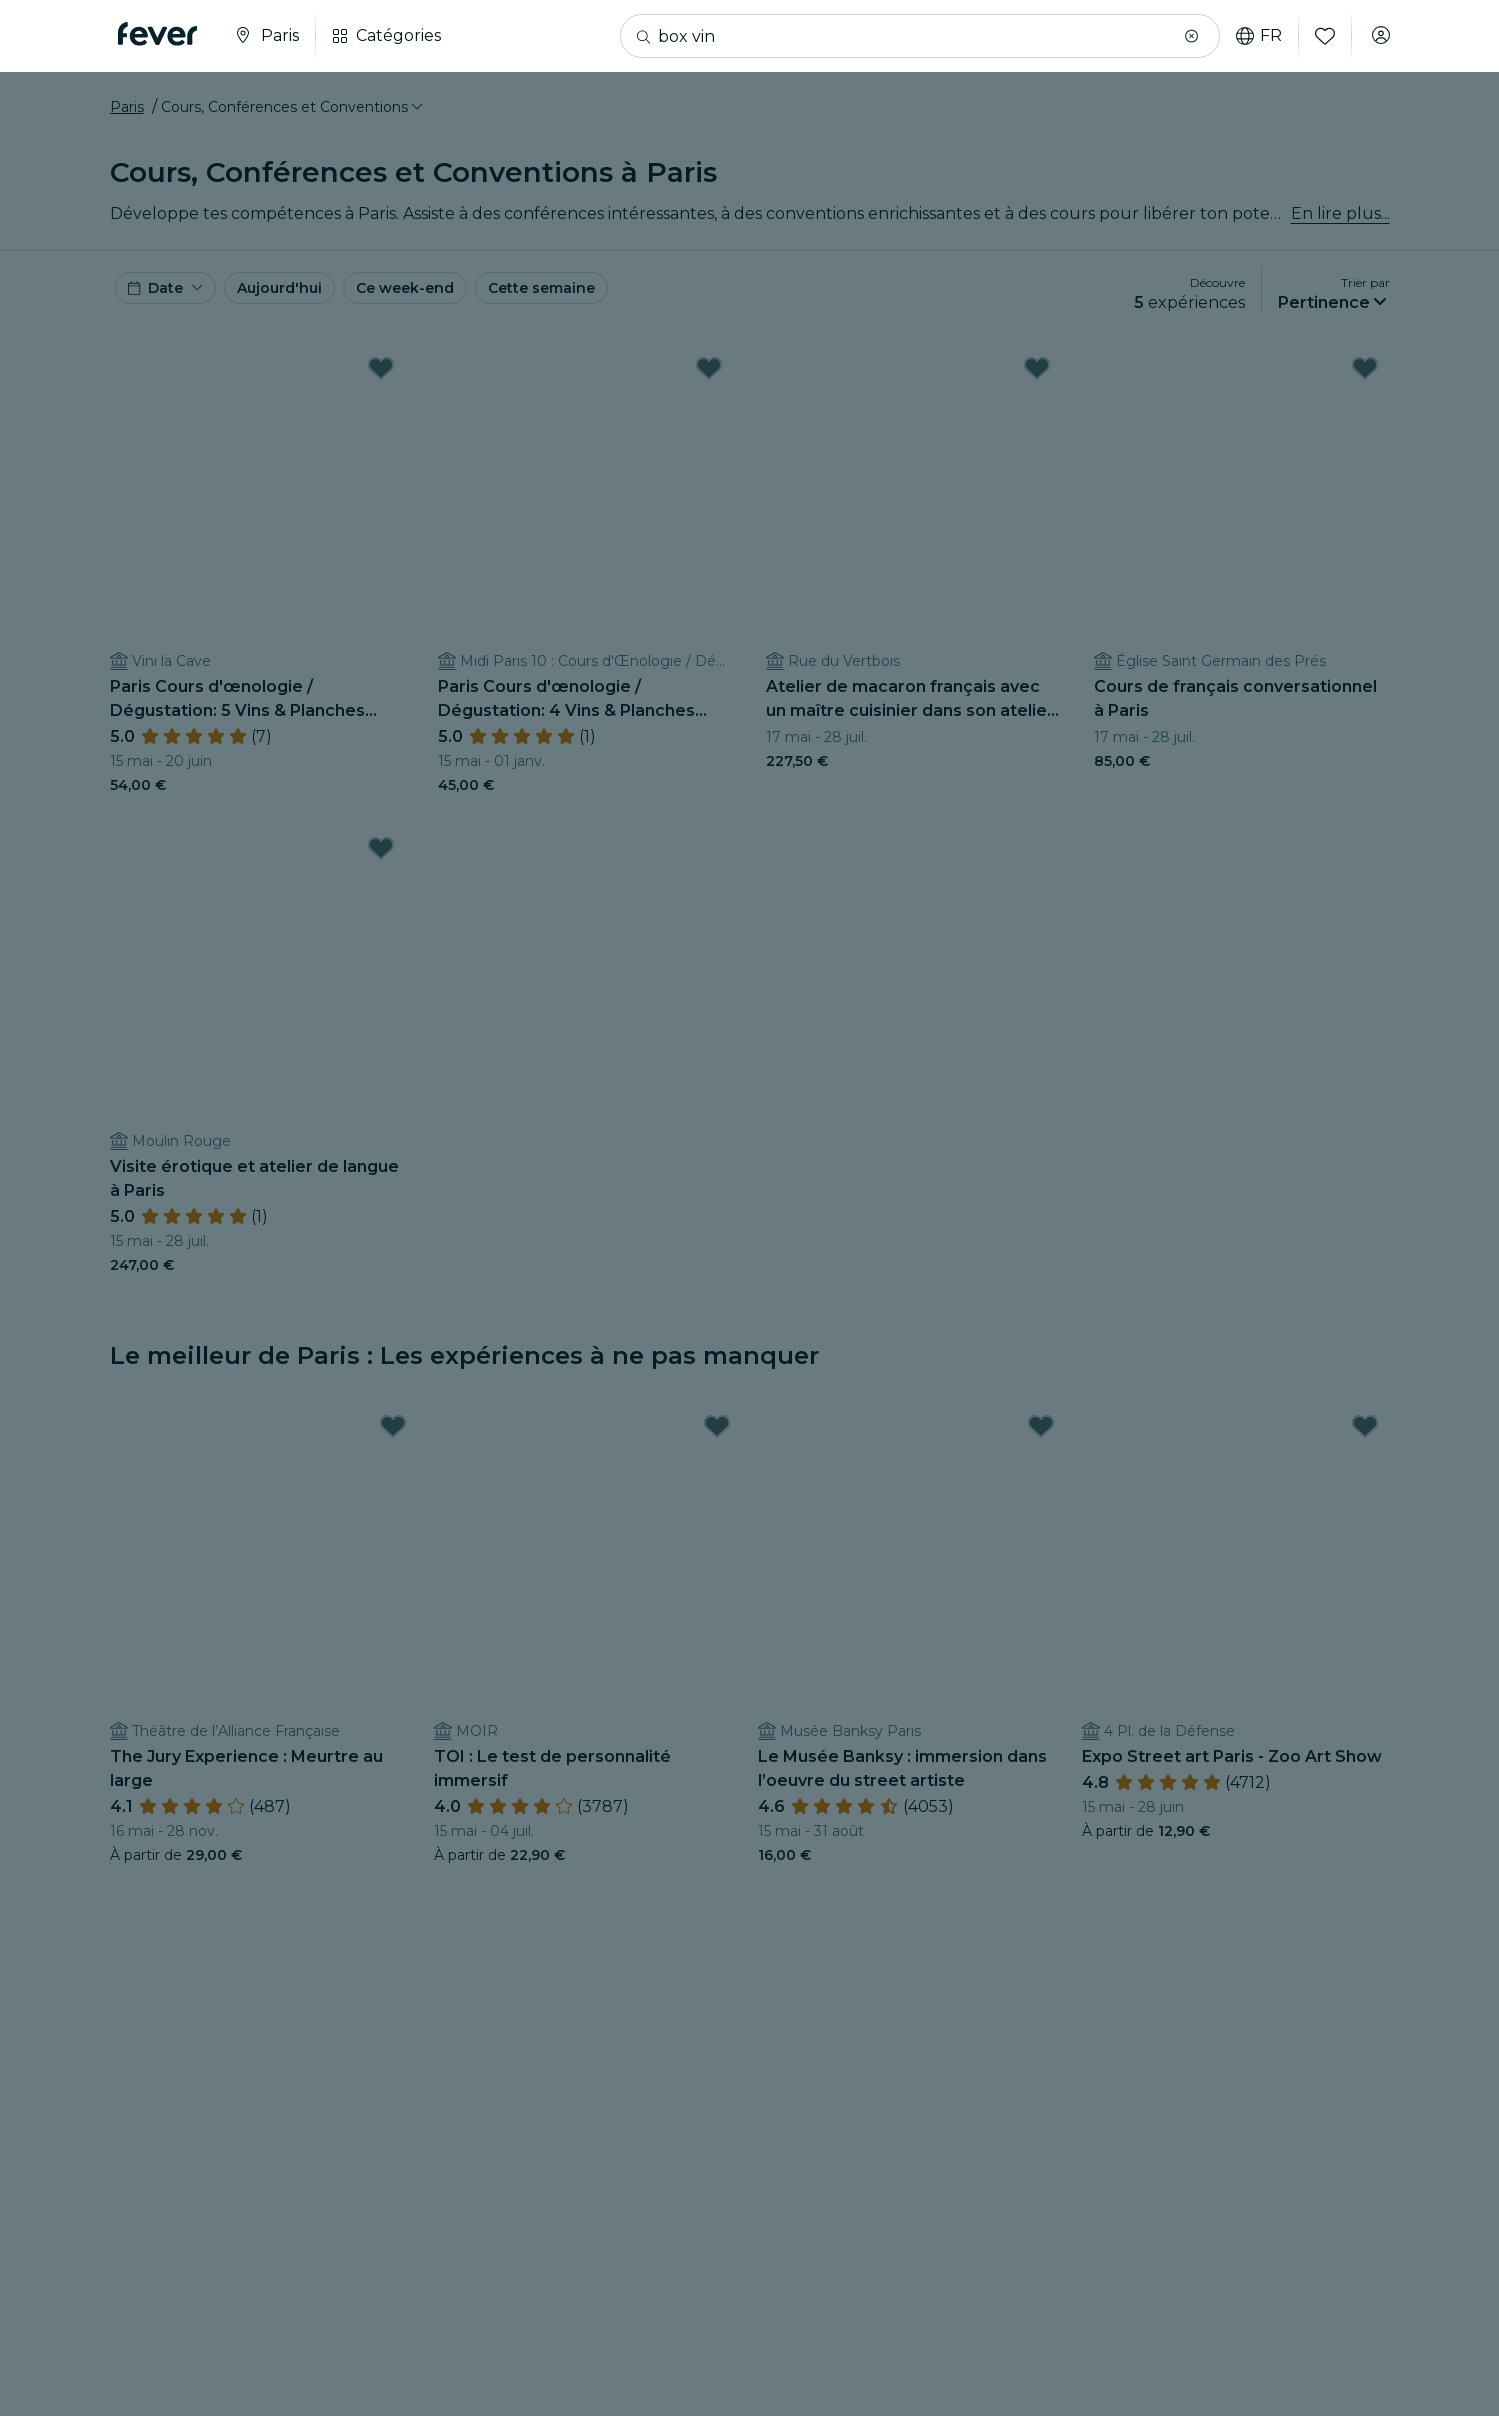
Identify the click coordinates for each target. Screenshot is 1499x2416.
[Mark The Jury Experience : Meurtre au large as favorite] (393, 1452)
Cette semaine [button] (609, 311)
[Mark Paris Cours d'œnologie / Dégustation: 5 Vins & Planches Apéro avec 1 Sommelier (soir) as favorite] (381, 394)
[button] (1181, 36)
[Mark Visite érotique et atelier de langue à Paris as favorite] (381, 874)
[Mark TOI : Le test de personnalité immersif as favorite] (717, 1452)
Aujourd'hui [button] (305, 311)
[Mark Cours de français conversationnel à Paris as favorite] (1365, 394)
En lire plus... (1340, 229)
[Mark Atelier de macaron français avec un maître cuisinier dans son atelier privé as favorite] (1037, 394)
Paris (127, 123)
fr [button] (1249, 36)
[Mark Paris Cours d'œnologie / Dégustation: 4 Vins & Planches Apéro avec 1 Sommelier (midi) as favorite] (709, 394)
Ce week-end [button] (450, 311)
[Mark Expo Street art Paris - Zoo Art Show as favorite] (1365, 1452)
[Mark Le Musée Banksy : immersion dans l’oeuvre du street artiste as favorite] (1041, 1452)
